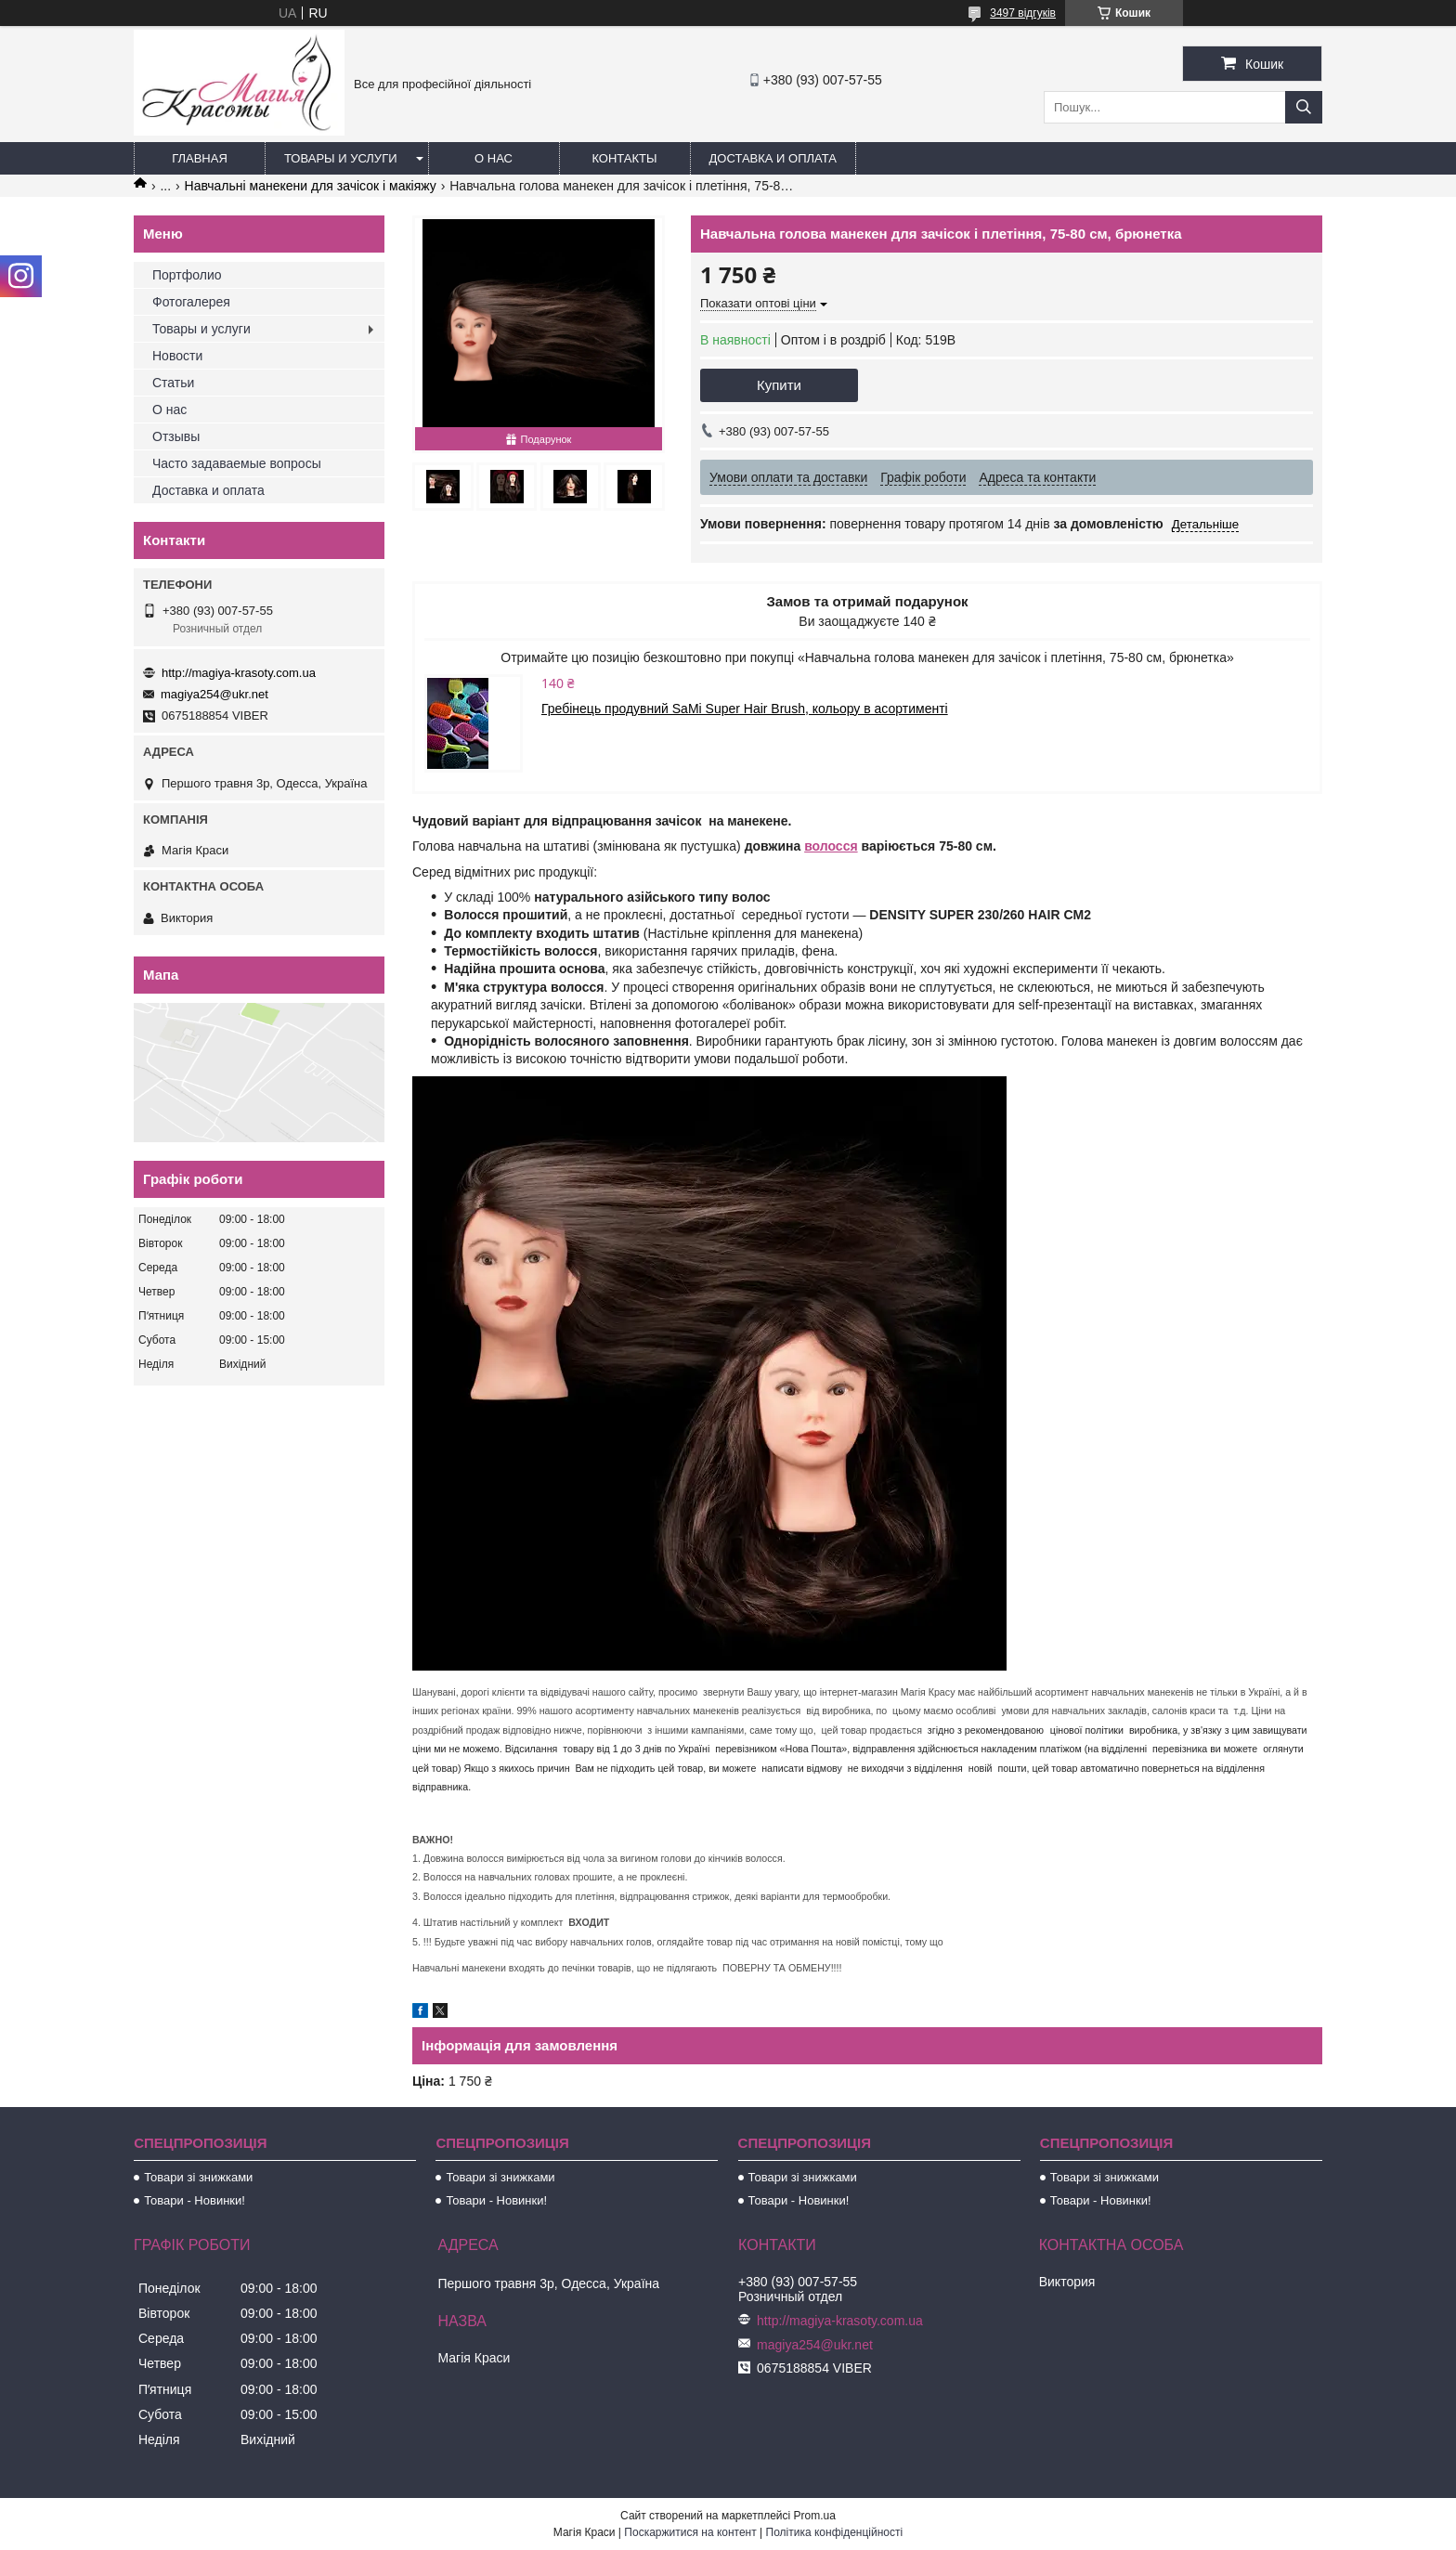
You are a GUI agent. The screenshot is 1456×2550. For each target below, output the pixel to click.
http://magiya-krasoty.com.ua (239, 673)
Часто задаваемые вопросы (236, 463)
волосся (830, 846)
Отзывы (176, 436)
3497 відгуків (1023, 13)
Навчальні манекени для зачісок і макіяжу (310, 185)
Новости (177, 355)
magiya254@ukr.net (214, 694)
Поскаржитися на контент (690, 2532)
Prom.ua (815, 2515)
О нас (493, 158)
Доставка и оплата (773, 158)
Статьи (173, 382)
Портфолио (187, 274)
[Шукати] (1303, 107)
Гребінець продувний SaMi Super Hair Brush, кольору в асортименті (744, 708)
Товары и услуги (340, 158)
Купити (779, 385)
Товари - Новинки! (194, 2200)
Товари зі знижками (198, 2177)
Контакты (624, 158)
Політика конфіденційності (835, 2532)
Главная (200, 158)
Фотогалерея (191, 301)
